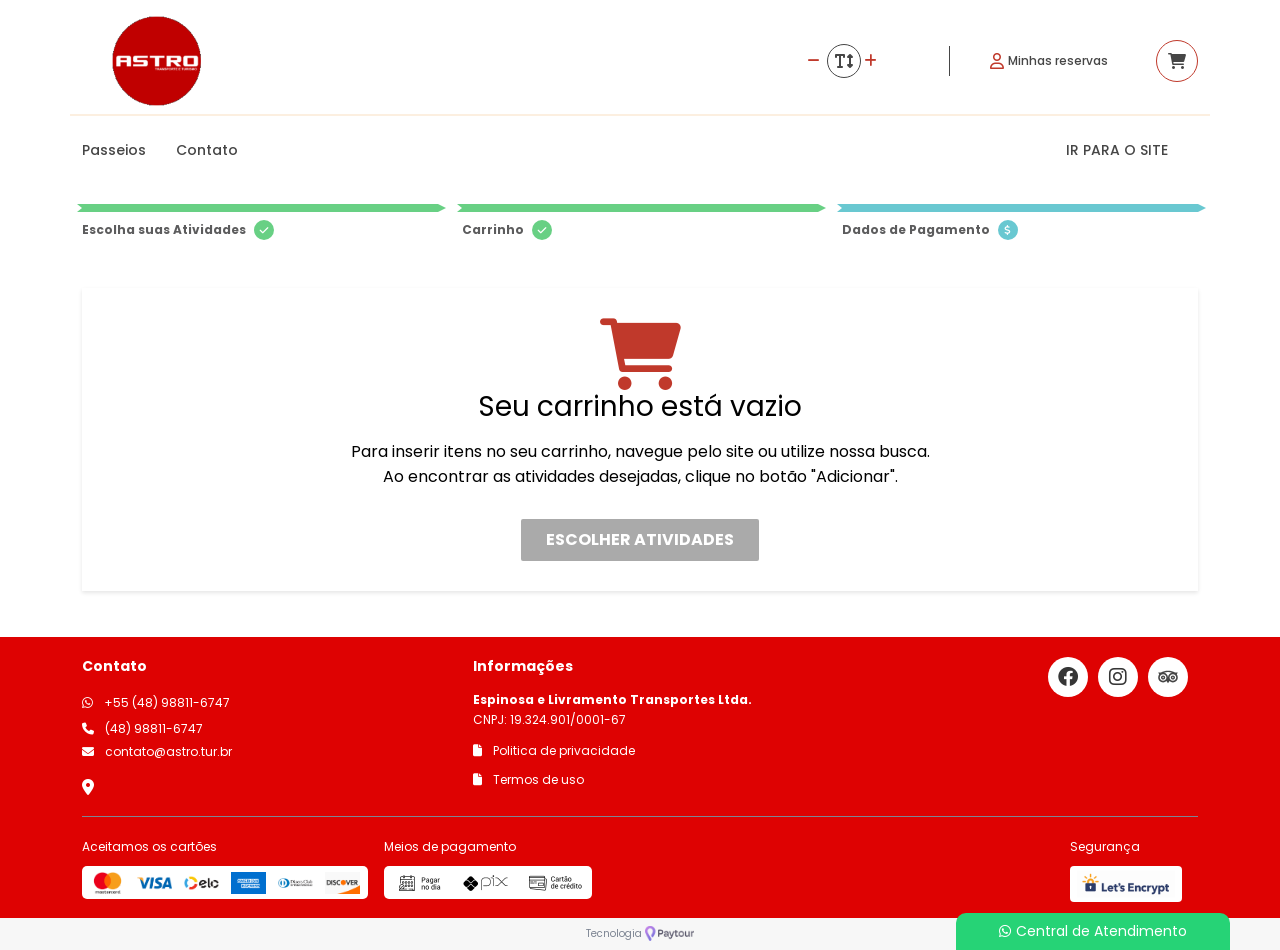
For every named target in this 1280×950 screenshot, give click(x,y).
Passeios (114, 150)
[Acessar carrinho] (1177, 61)
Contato (207, 150)
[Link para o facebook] (1068, 677)
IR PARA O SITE (1117, 150)
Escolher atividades (640, 539)
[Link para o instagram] (1118, 677)
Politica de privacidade (554, 750)
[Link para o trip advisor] (1168, 677)
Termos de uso (528, 779)
